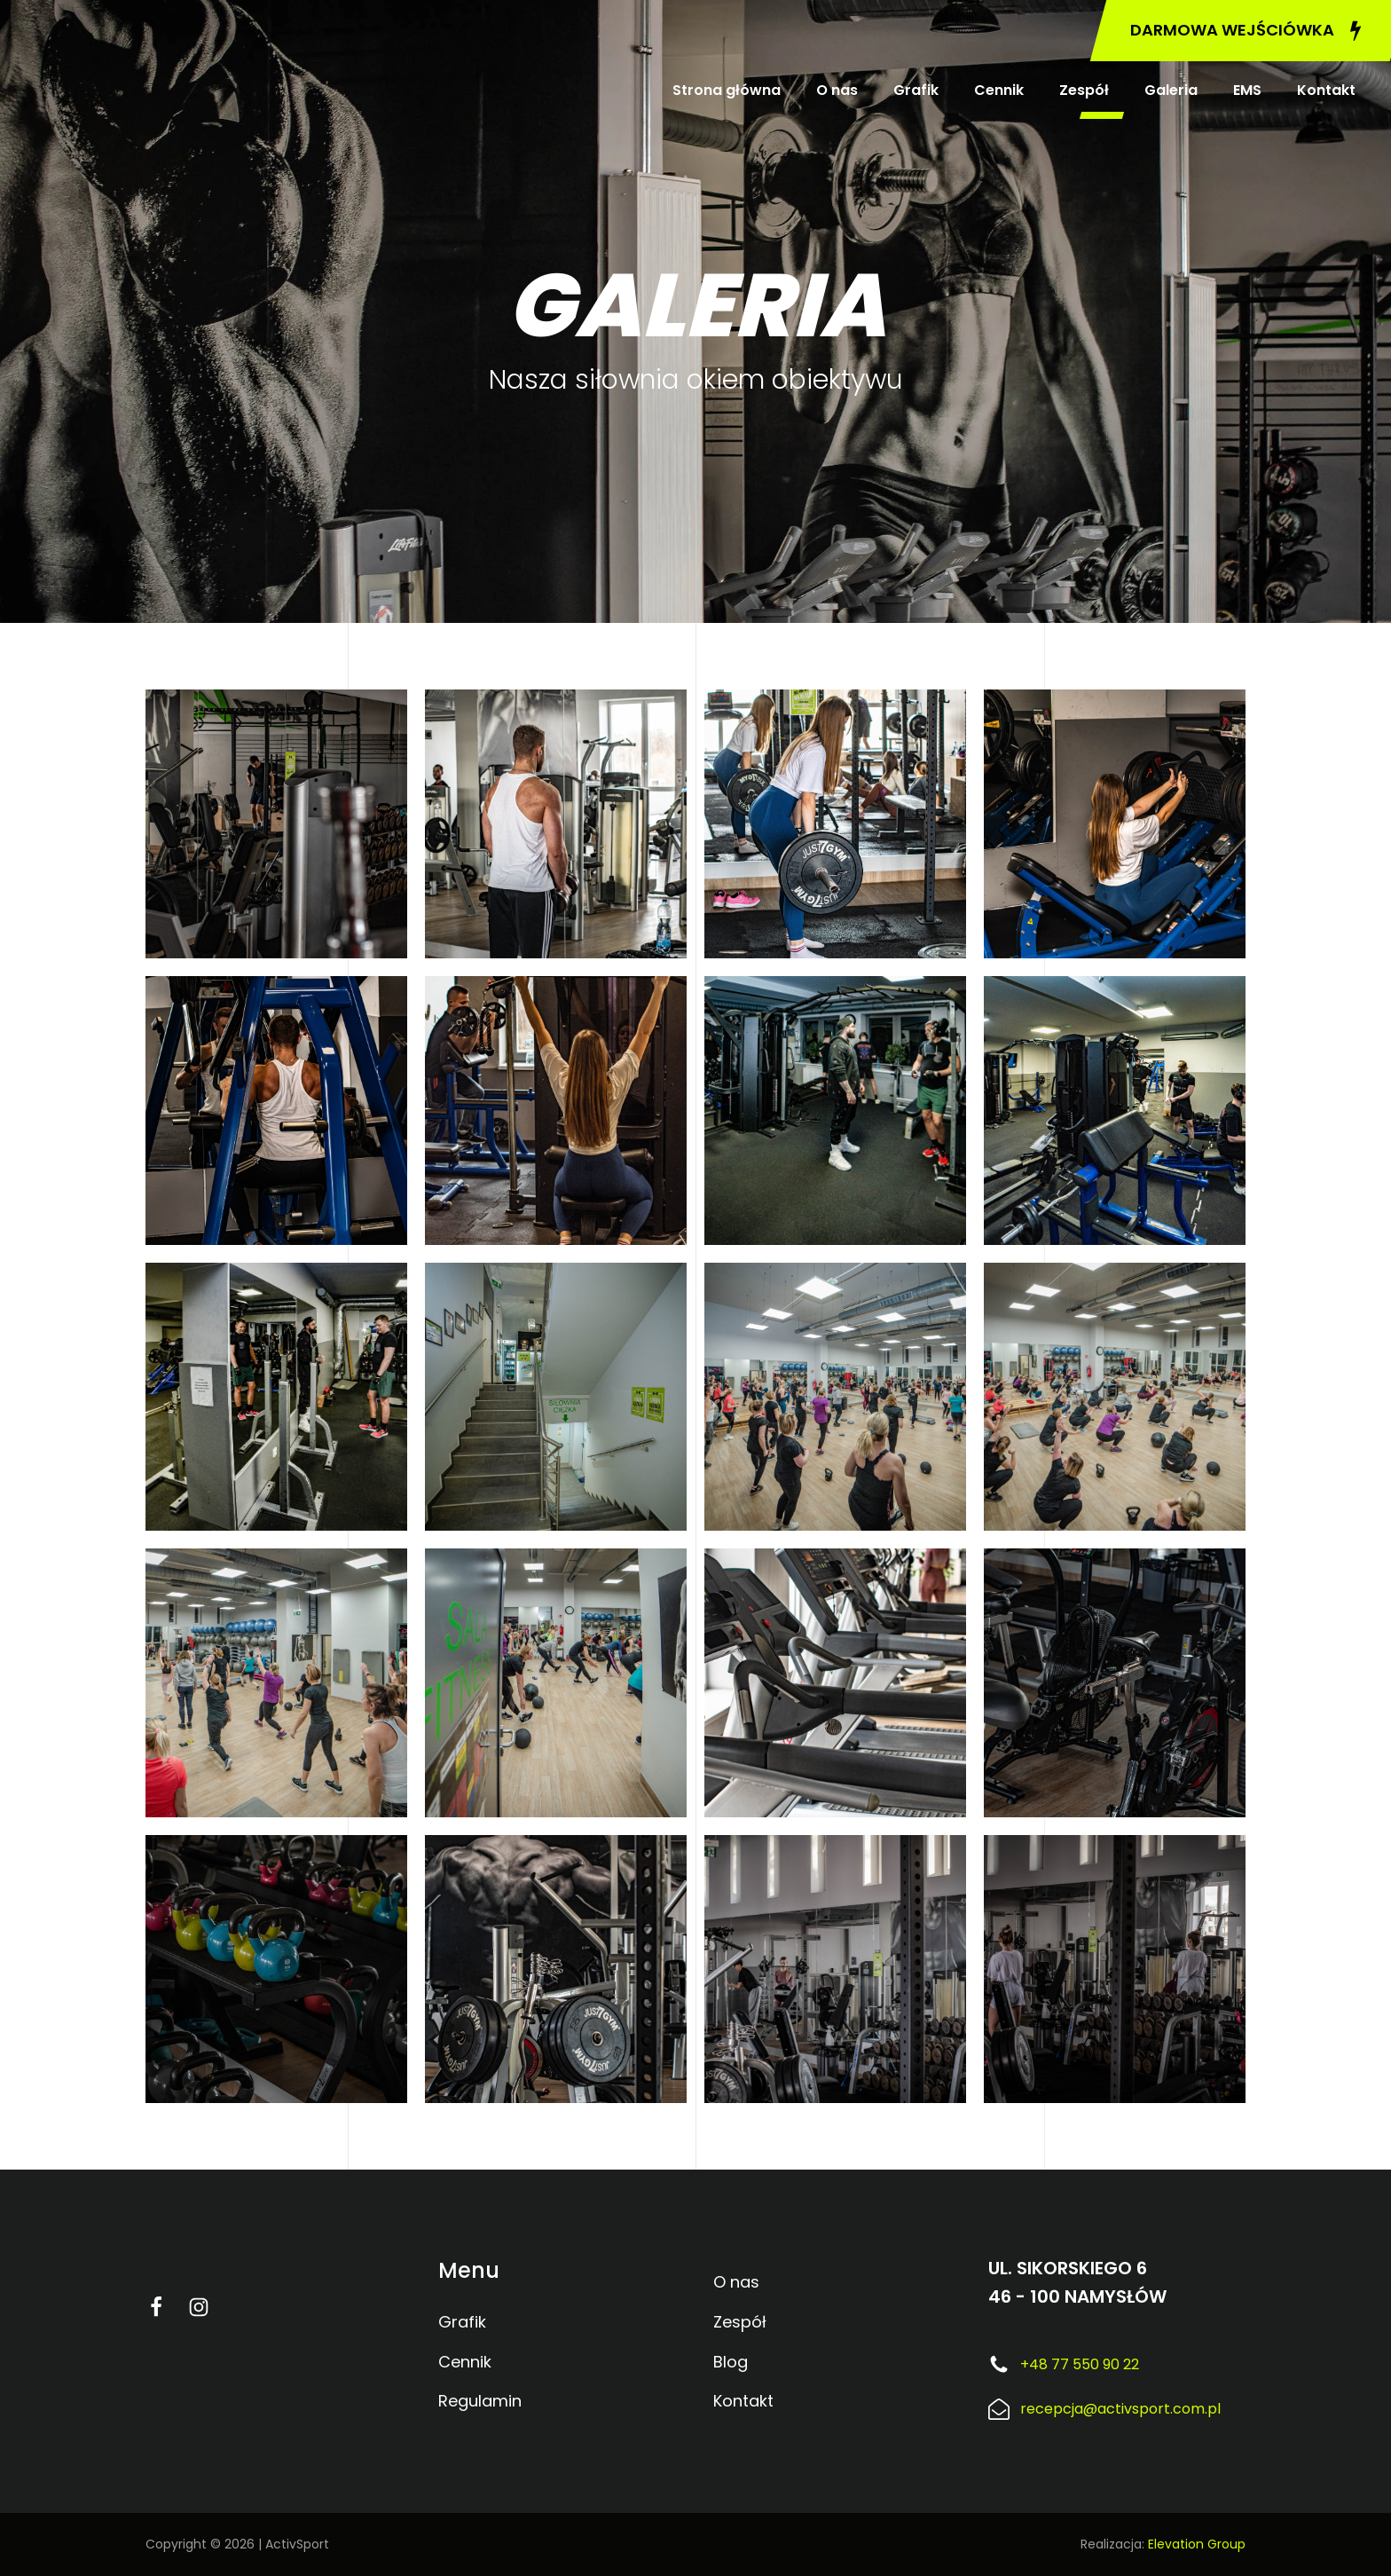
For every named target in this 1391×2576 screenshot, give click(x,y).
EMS (1247, 90)
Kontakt (1326, 90)
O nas (837, 90)
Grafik (916, 90)
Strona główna (726, 90)
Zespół (1084, 90)
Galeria (1171, 90)
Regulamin (480, 2401)
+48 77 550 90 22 (1079, 2364)
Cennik (999, 90)
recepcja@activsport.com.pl (1120, 2409)
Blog (730, 2362)
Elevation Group (1197, 2544)
